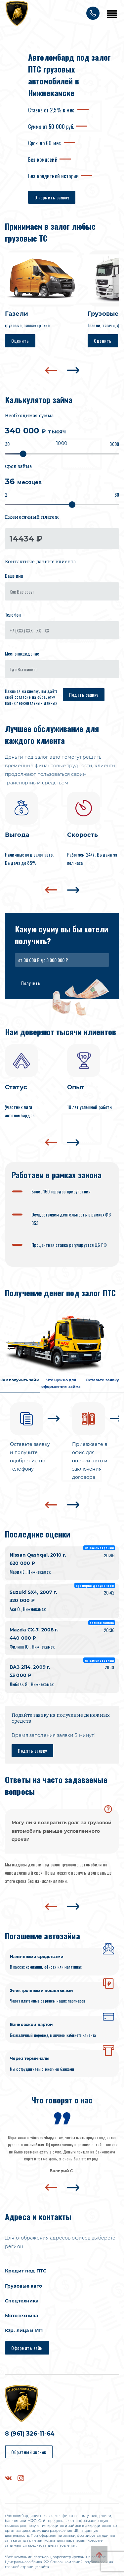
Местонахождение (22, 653)
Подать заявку (83, 694)
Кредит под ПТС (25, 2271)
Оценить (20, 340)
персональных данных (37, 703)
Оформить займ (27, 2347)
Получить (30, 983)
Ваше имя (14, 575)
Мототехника (21, 2316)
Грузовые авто (23, 2286)
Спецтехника (22, 2301)
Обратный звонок (28, 2451)
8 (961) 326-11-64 (29, 2433)
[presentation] (51, 370)
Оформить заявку (51, 197)
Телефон (13, 614)
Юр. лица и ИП (24, 2330)
